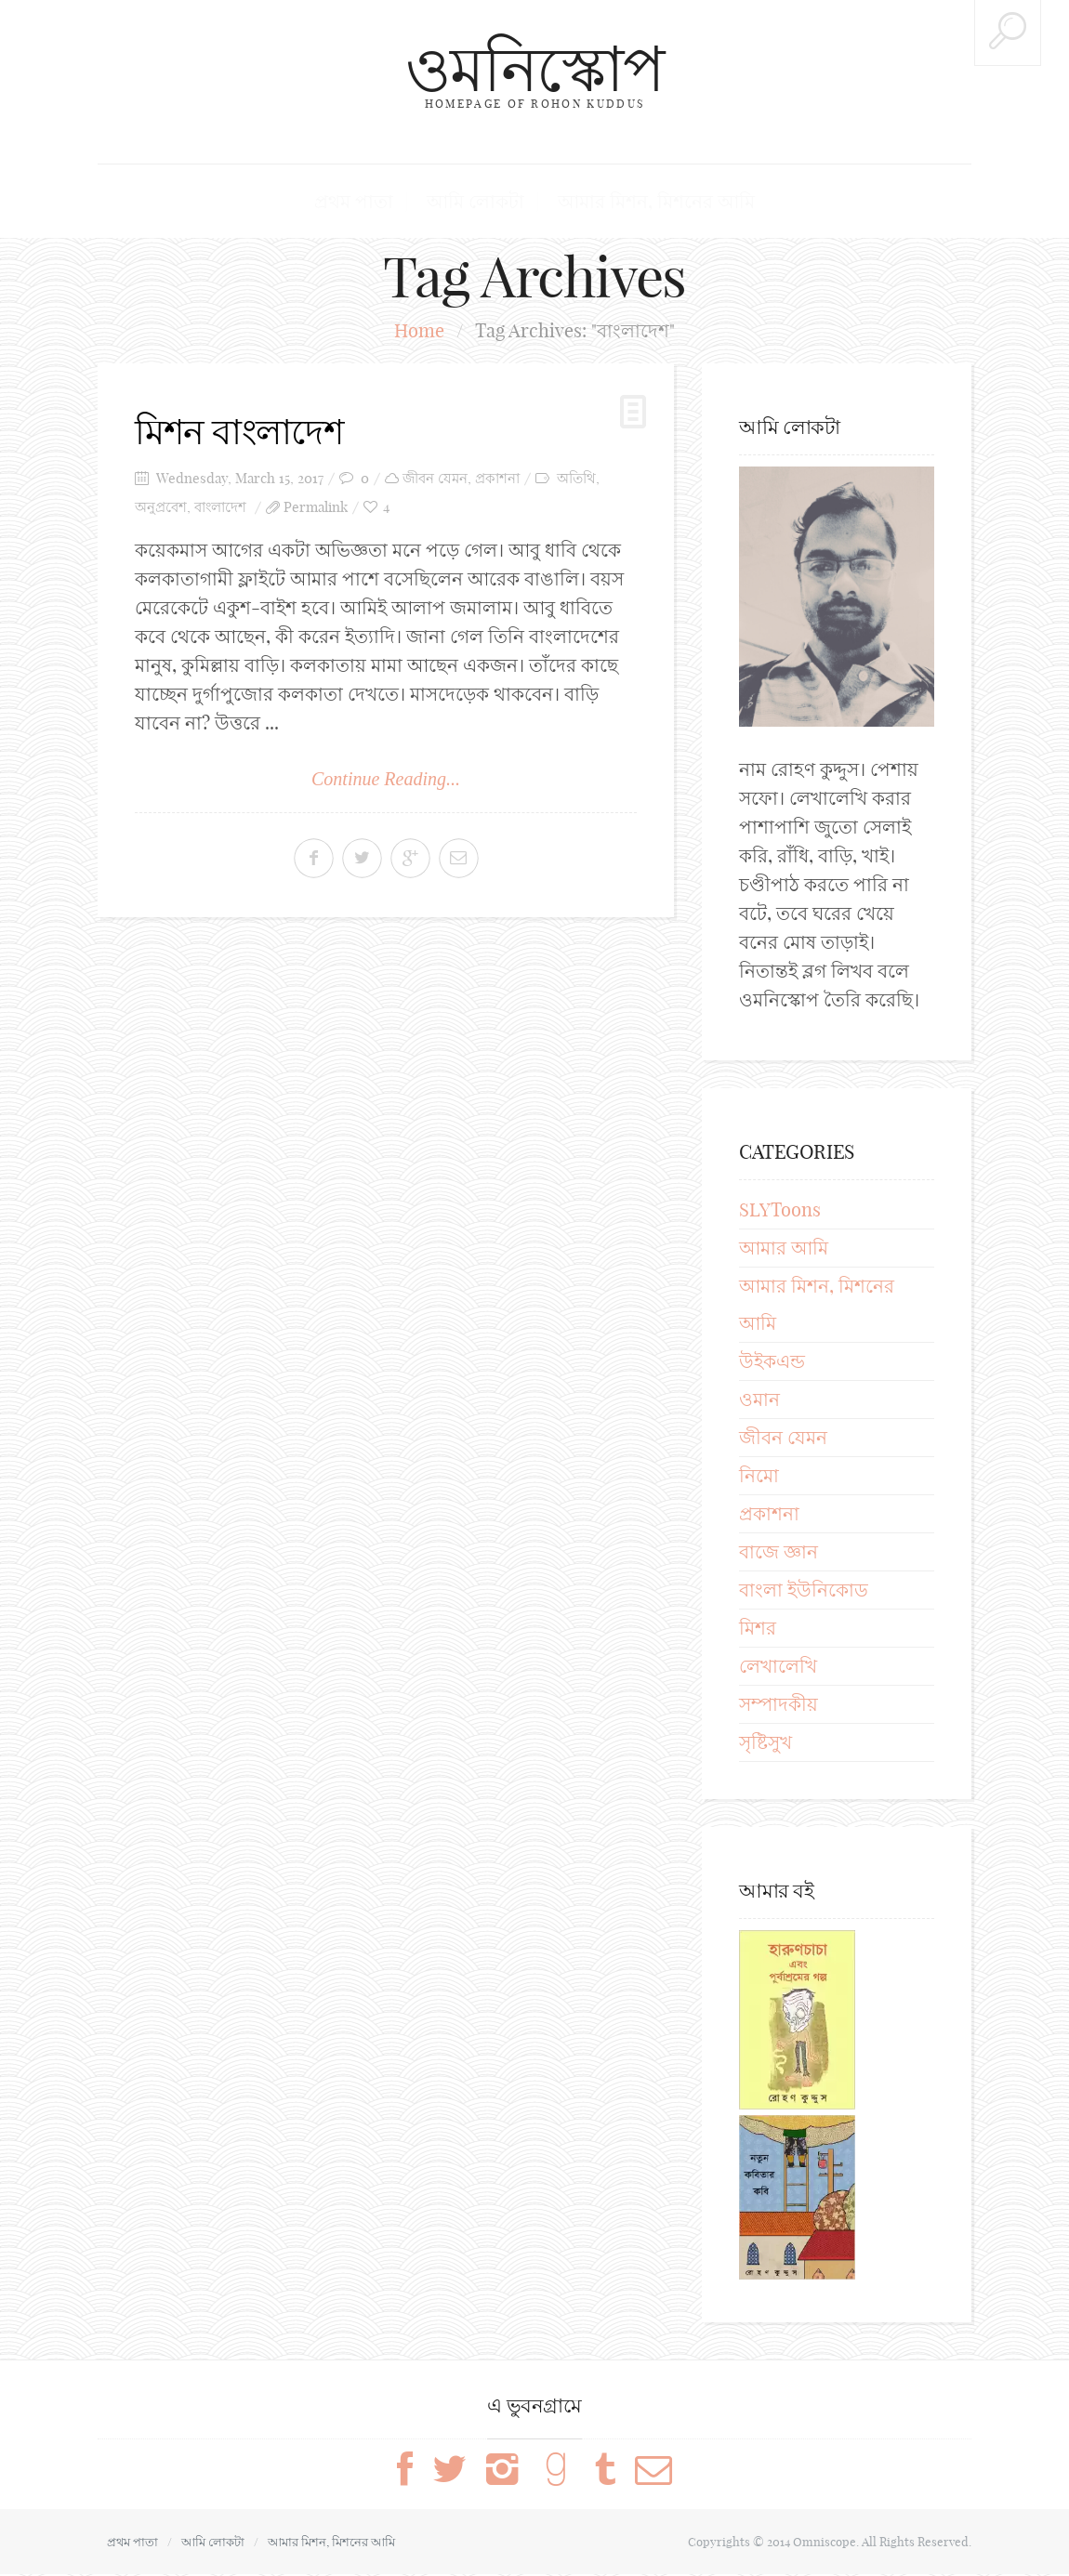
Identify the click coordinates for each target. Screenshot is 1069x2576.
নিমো (759, 1477)
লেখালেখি (778, 1667)
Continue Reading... (385, 779)
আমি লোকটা (481, 202)
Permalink (316, 508)
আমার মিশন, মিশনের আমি (636, 202)
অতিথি (576, 479)
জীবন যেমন (435, 479)
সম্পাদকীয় (778, 1705)
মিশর (757, 1629)
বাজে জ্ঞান (778, 1553)
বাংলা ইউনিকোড (803, 1591)
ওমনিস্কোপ (534, 67)
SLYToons (780, 1211)
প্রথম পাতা (379, 202)
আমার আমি (783, 1249)
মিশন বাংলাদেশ (246, 432)
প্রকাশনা (497, 479)
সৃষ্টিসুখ (765, 1743)
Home (419, 332)
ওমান (759, 1401)
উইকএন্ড (772, 1362)
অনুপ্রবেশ (161, 508)
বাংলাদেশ (220, 508)
